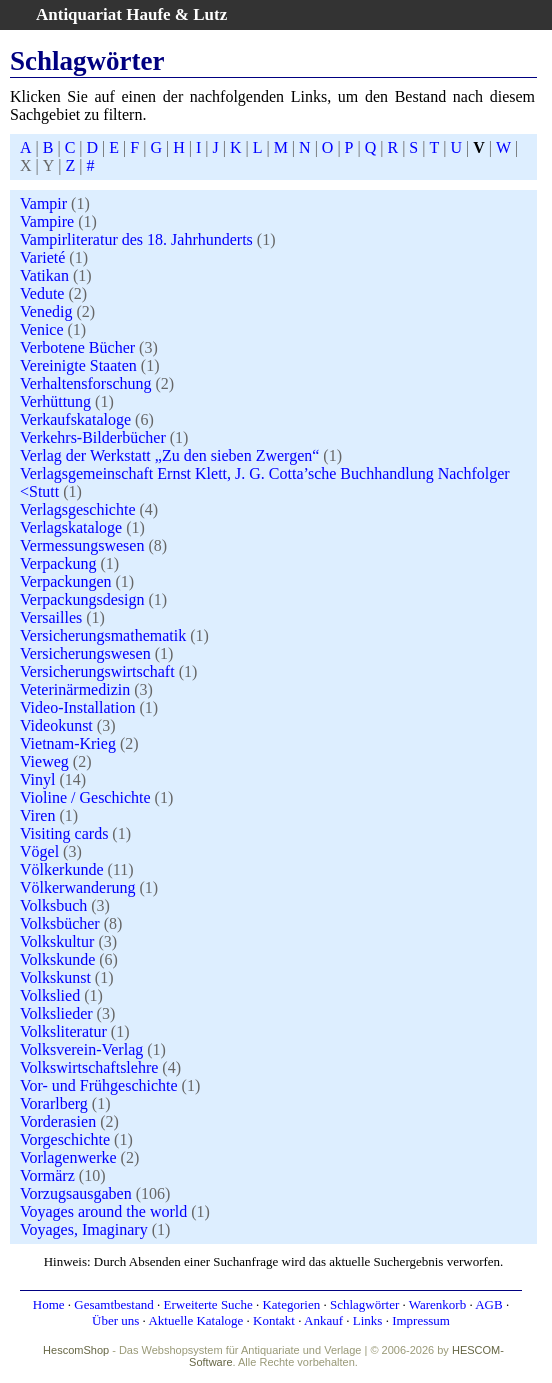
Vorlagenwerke (68, 1157)
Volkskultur (57, 941)
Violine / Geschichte (85, 797)
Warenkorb (437, 1304)
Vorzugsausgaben (76, 1193)
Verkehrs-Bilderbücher (93, 437)
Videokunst (56, 725)
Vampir (43, 203)
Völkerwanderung (78, 887)
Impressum (421, 1320)
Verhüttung (55, 401)
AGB (488, 1304)
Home (49, 1304)
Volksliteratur (63, 1031)
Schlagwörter (364, 1304)
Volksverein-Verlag (81, 1049)
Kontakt (274, 1320)
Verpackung (58, 563)
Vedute (42, 293)
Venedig (46, 311)
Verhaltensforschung (86, 383)
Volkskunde (57, 959)
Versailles (51, 617)
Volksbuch (53, 905)
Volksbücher (60, 923)
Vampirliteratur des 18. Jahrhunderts (136, 239)
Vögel (39, 851)
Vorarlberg (54, 1103)
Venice (42, 329)
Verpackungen (66, 581)
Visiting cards (64, 833)
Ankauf (323, 1320)
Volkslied (50, 995)
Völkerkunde (62, 869)
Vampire (47, 221)
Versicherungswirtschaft (97, 671)
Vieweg (44, 761)
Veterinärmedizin (75, 689)
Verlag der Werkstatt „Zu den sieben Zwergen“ (169, 455)
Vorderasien (58, 1121)
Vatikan (44, 275)
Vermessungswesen (82, 545)
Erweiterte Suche (208, 1304)
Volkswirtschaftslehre (89, 1067)
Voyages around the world (103, 1211)
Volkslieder (56, 1013)
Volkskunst (55, 977)
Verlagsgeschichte (78, 509)
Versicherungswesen (85, 653)
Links (368, 1320)
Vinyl (37, 779)
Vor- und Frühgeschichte (99, 1085)
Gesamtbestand (113, 1304)
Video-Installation (77, 707)
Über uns (115, 1320)
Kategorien (291, 1304)
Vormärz (47, 1175)
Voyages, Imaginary (84, 1229)
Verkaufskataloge (75, 419)
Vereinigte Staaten (78, 365)
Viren (37, 815)
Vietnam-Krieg (68, 743)
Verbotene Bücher (77, 347)
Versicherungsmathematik (103, 635)
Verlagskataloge (71, 527)
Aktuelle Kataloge (195, 1320)
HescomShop (76, 1350)
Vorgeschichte (65, 1139)
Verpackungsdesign (82, 599)
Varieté (42, 257)
